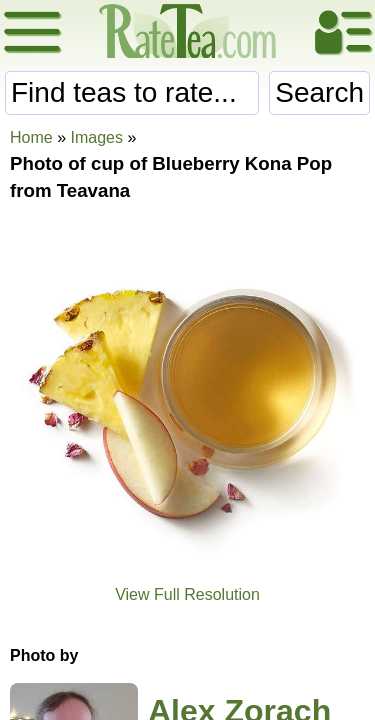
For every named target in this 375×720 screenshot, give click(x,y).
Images (96, 137)
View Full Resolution (187, 594)
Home (31, 137)
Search (319, 92)
